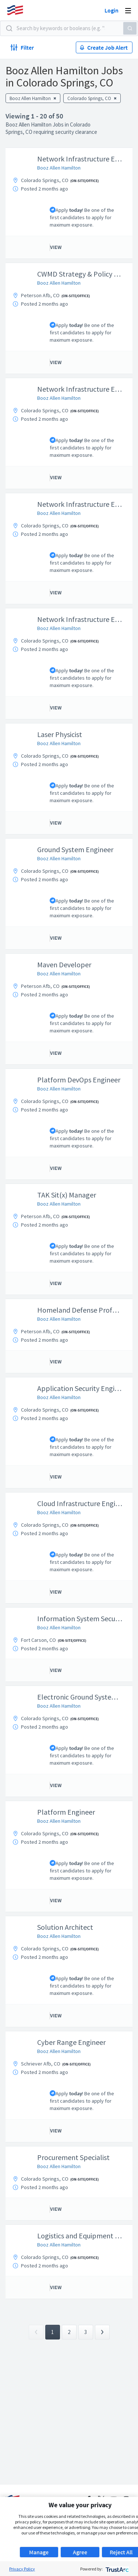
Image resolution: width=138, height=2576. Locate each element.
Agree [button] (80, 2552)
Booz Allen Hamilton (59, 167)
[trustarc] (116, 2569)
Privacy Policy (22, 2569)
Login (111, 10)
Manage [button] (39, 2552)
